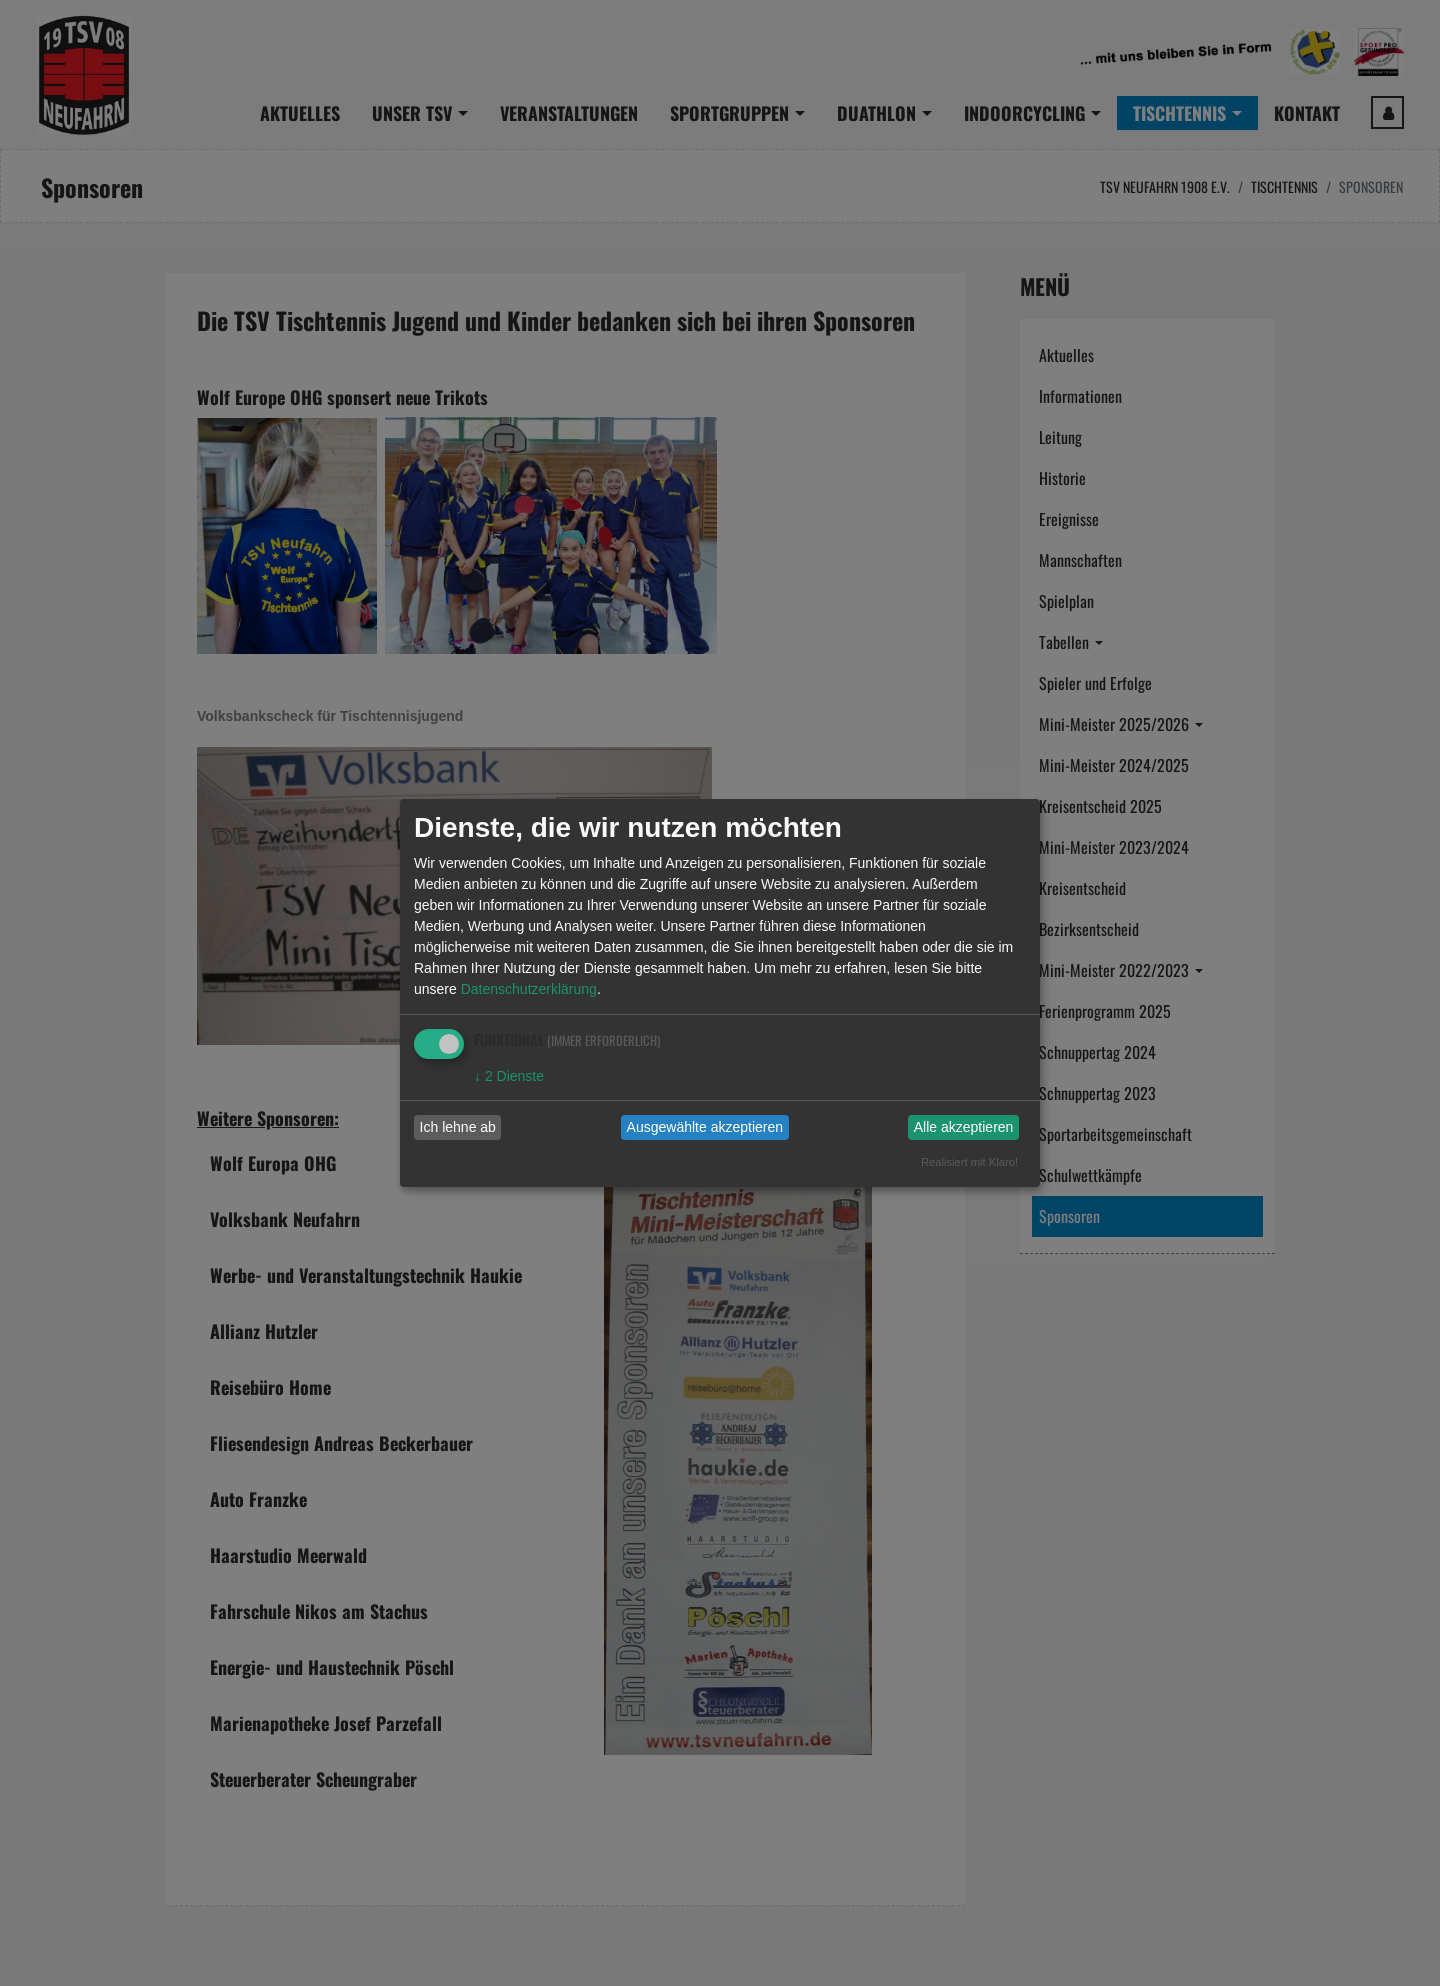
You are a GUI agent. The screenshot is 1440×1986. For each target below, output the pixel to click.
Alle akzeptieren (964, 1127)
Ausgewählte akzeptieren (705, 1127)
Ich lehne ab (458, 1127)
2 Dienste (509, 1076)
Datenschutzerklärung (529, 989)
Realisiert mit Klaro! (969, 1162)
